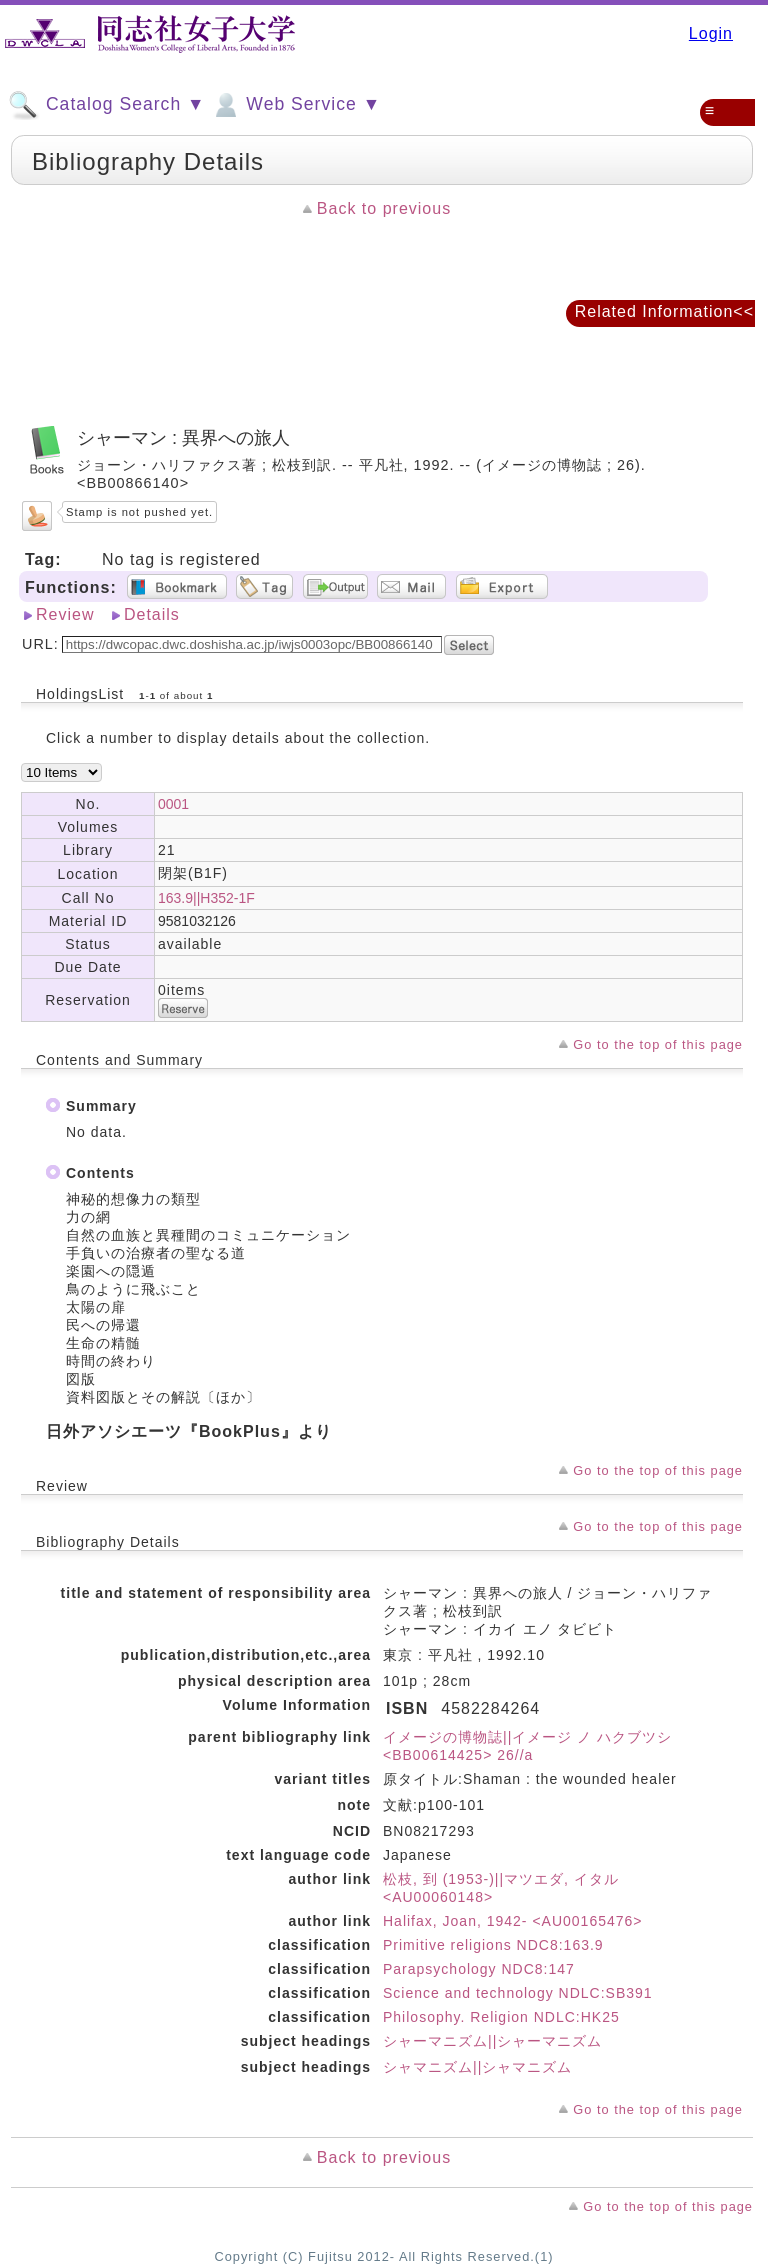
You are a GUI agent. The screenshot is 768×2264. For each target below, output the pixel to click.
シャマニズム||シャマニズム (477, 2067)
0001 (173, 804)
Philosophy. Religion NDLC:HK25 (501, 2017)
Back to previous (384, 208)
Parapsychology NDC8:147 (479, 1969)
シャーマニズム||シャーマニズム (492, 2041)
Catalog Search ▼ (106, 105)
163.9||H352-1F (206, 898)
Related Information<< (664, 311)
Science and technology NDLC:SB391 (518, 1993)
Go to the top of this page (658, 1044)
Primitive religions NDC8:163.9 (493, 1945)
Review (65, 614)
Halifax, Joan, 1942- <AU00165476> (513, 1921)
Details (152, 614)
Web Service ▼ (295, 105)
